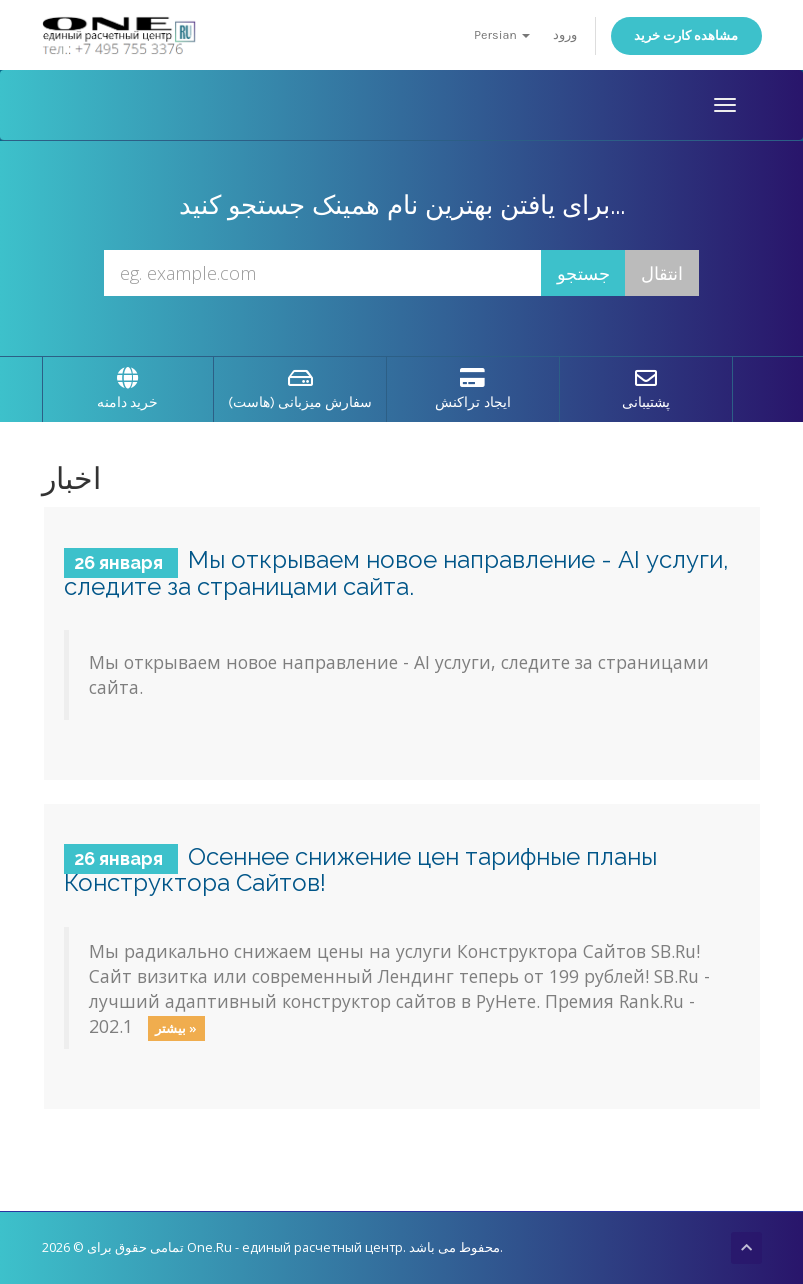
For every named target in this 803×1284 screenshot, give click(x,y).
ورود (565, 34)
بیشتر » (176, 1028)
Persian (502, 34)
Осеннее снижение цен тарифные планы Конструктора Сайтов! (361, 869)
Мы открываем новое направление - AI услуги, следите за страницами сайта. (397, 572)
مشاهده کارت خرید (686, 35)
